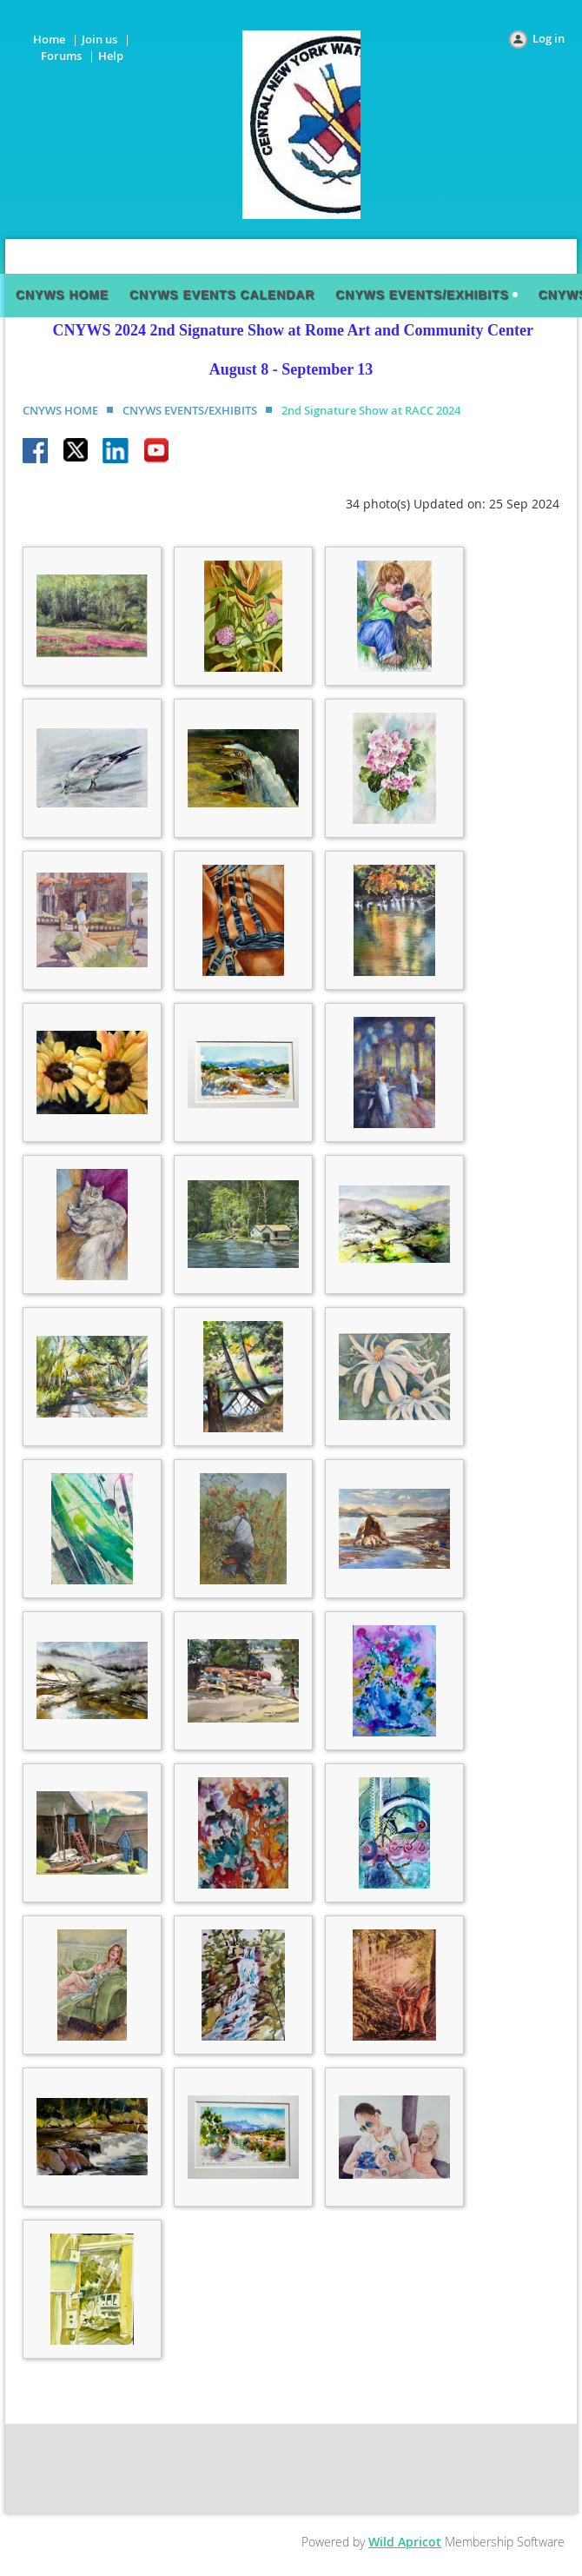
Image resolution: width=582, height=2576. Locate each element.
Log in (548, 38)
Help (110, 55)
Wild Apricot (404, 2541)
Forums (61, 55)
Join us (99, 39)
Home (49, 39)
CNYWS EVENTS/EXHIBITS (189, 410)
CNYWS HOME (60, 410)
